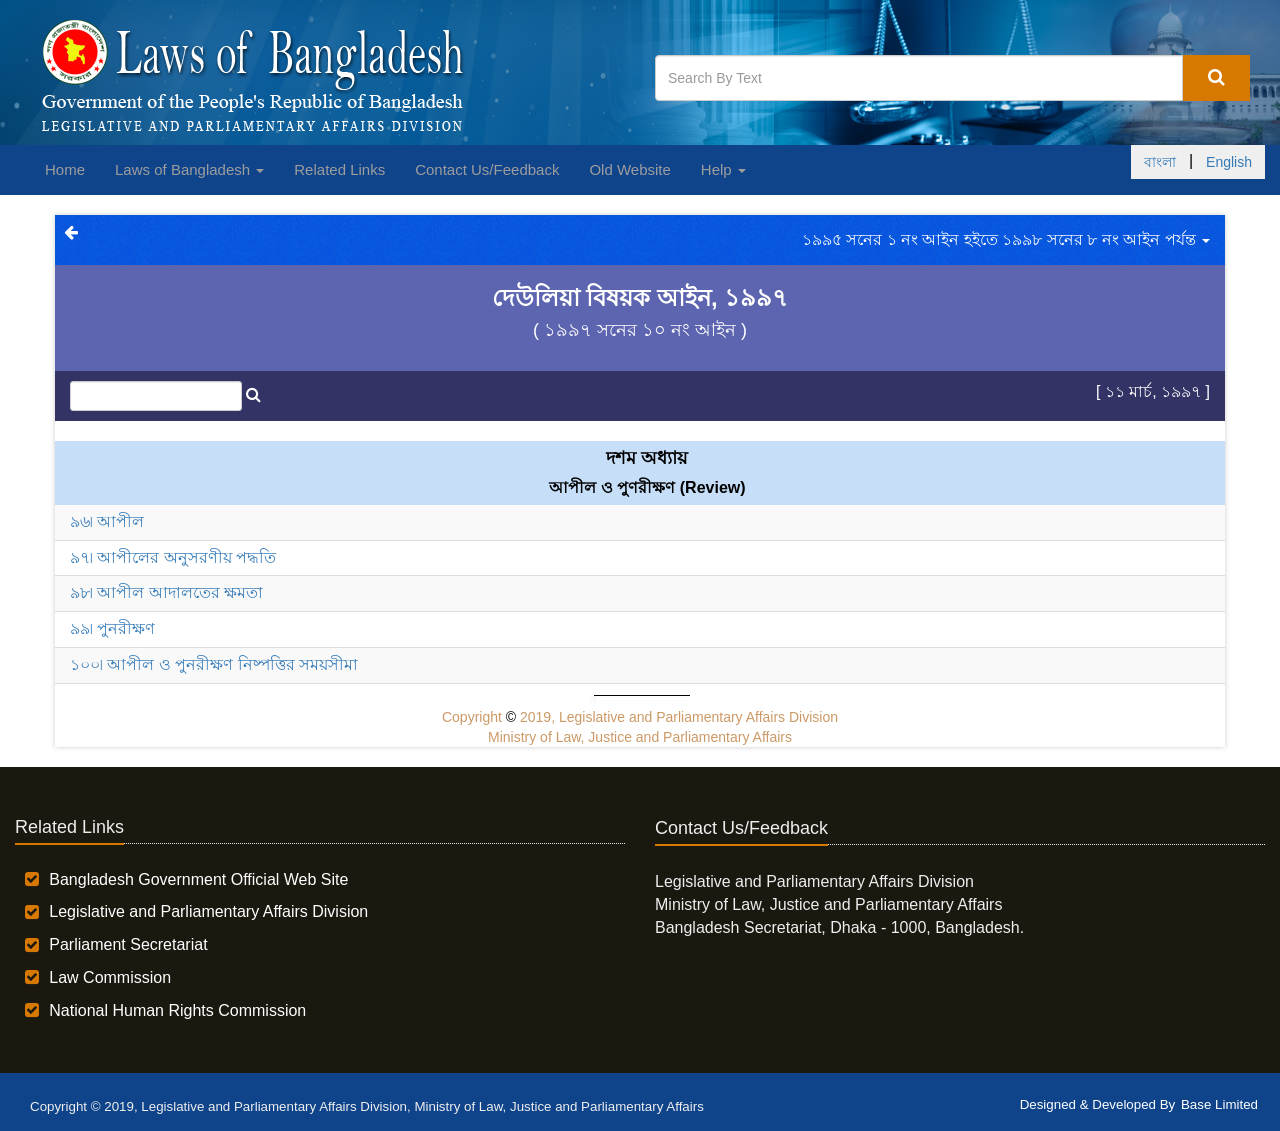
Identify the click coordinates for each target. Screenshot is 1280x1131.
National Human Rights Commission (177, 1010)
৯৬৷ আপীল (107, 521)
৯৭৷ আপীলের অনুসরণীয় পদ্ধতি (173, 557)
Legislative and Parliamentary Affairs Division (208, 911)
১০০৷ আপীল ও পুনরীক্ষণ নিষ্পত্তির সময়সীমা (214, 664)
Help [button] (723, 169)
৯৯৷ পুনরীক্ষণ (112, 628)
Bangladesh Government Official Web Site (198, 879)
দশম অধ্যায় (647, 458)
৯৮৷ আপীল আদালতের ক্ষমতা (166, 592)
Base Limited (1219, 1104)
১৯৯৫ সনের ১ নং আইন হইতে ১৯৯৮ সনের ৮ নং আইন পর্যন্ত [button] (1006, 239)
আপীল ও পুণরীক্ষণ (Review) (647, 487)
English (1229, 162)
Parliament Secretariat (128, 944)
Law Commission (110, 977)
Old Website (629, 169)
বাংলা (1160, 162)
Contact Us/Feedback (487, 169)
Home (65, 169)
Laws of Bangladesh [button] (189, 169)
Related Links (339, 169)
